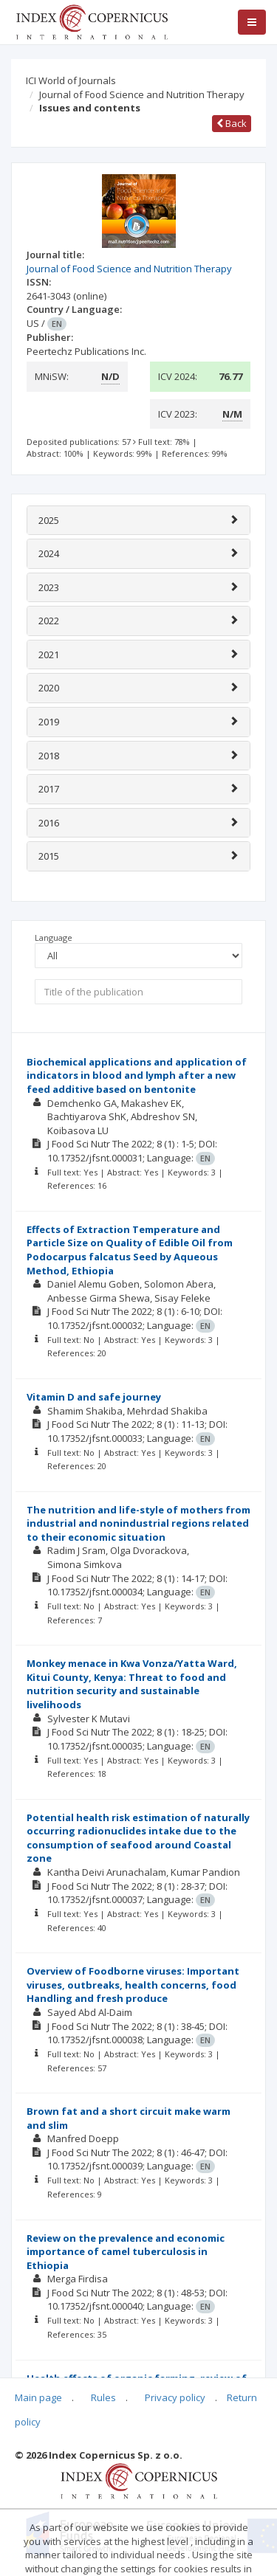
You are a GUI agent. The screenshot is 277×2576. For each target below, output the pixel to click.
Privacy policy (175, 2397)
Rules (103, 2397)
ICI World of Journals (71, 80)
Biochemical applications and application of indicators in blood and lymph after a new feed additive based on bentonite (137, 1075)
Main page (38, 2397)
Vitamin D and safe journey (94, 1396)
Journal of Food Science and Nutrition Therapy (141, 94)
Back (231, 123)
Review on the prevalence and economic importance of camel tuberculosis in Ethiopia (126, 2251)
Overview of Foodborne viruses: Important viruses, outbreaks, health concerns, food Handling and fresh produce (133, 1984)
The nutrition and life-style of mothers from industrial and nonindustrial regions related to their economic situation (138, 1523)
